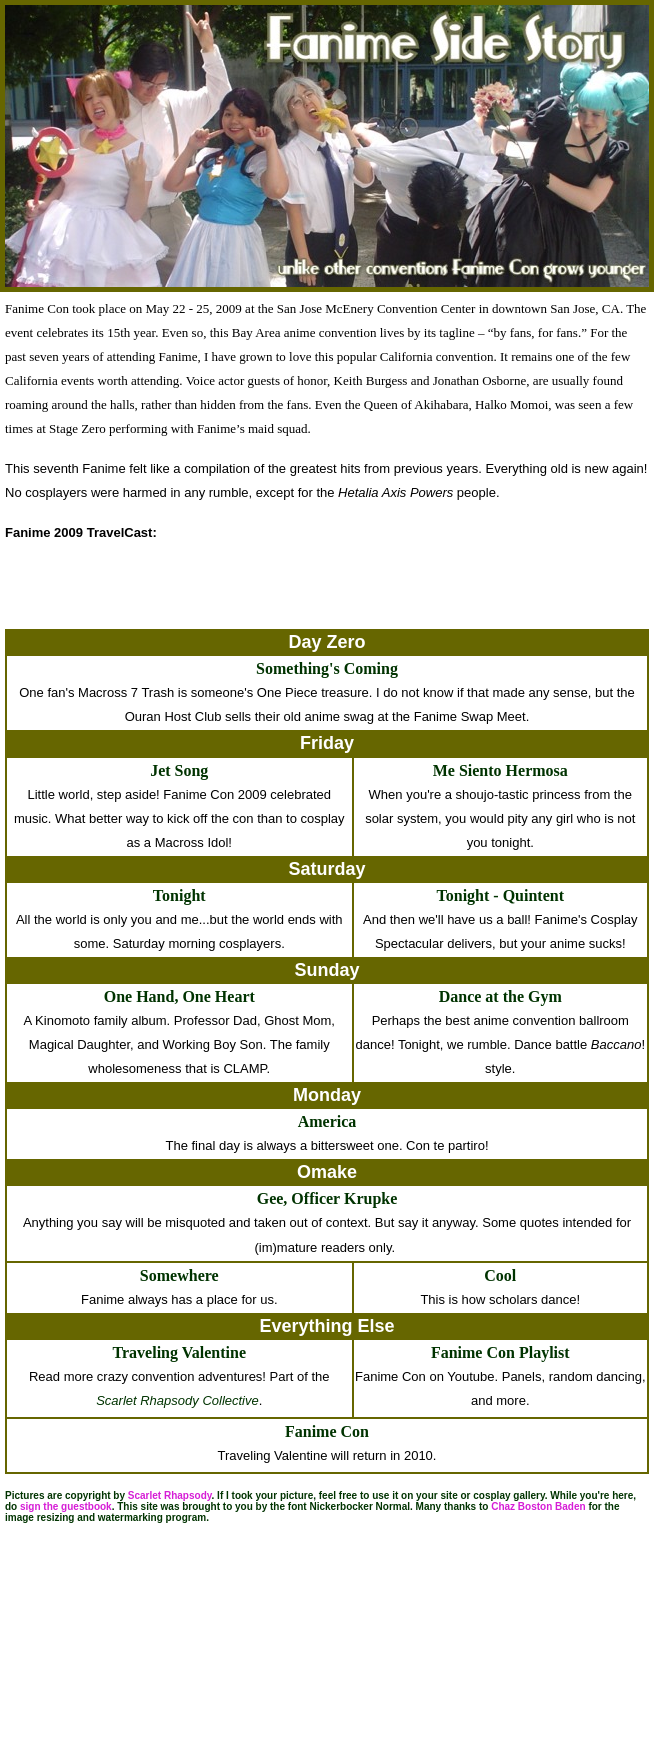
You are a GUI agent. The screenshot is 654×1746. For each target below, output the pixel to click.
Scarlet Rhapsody (170, 1495)
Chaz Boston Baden (538, 1506)
